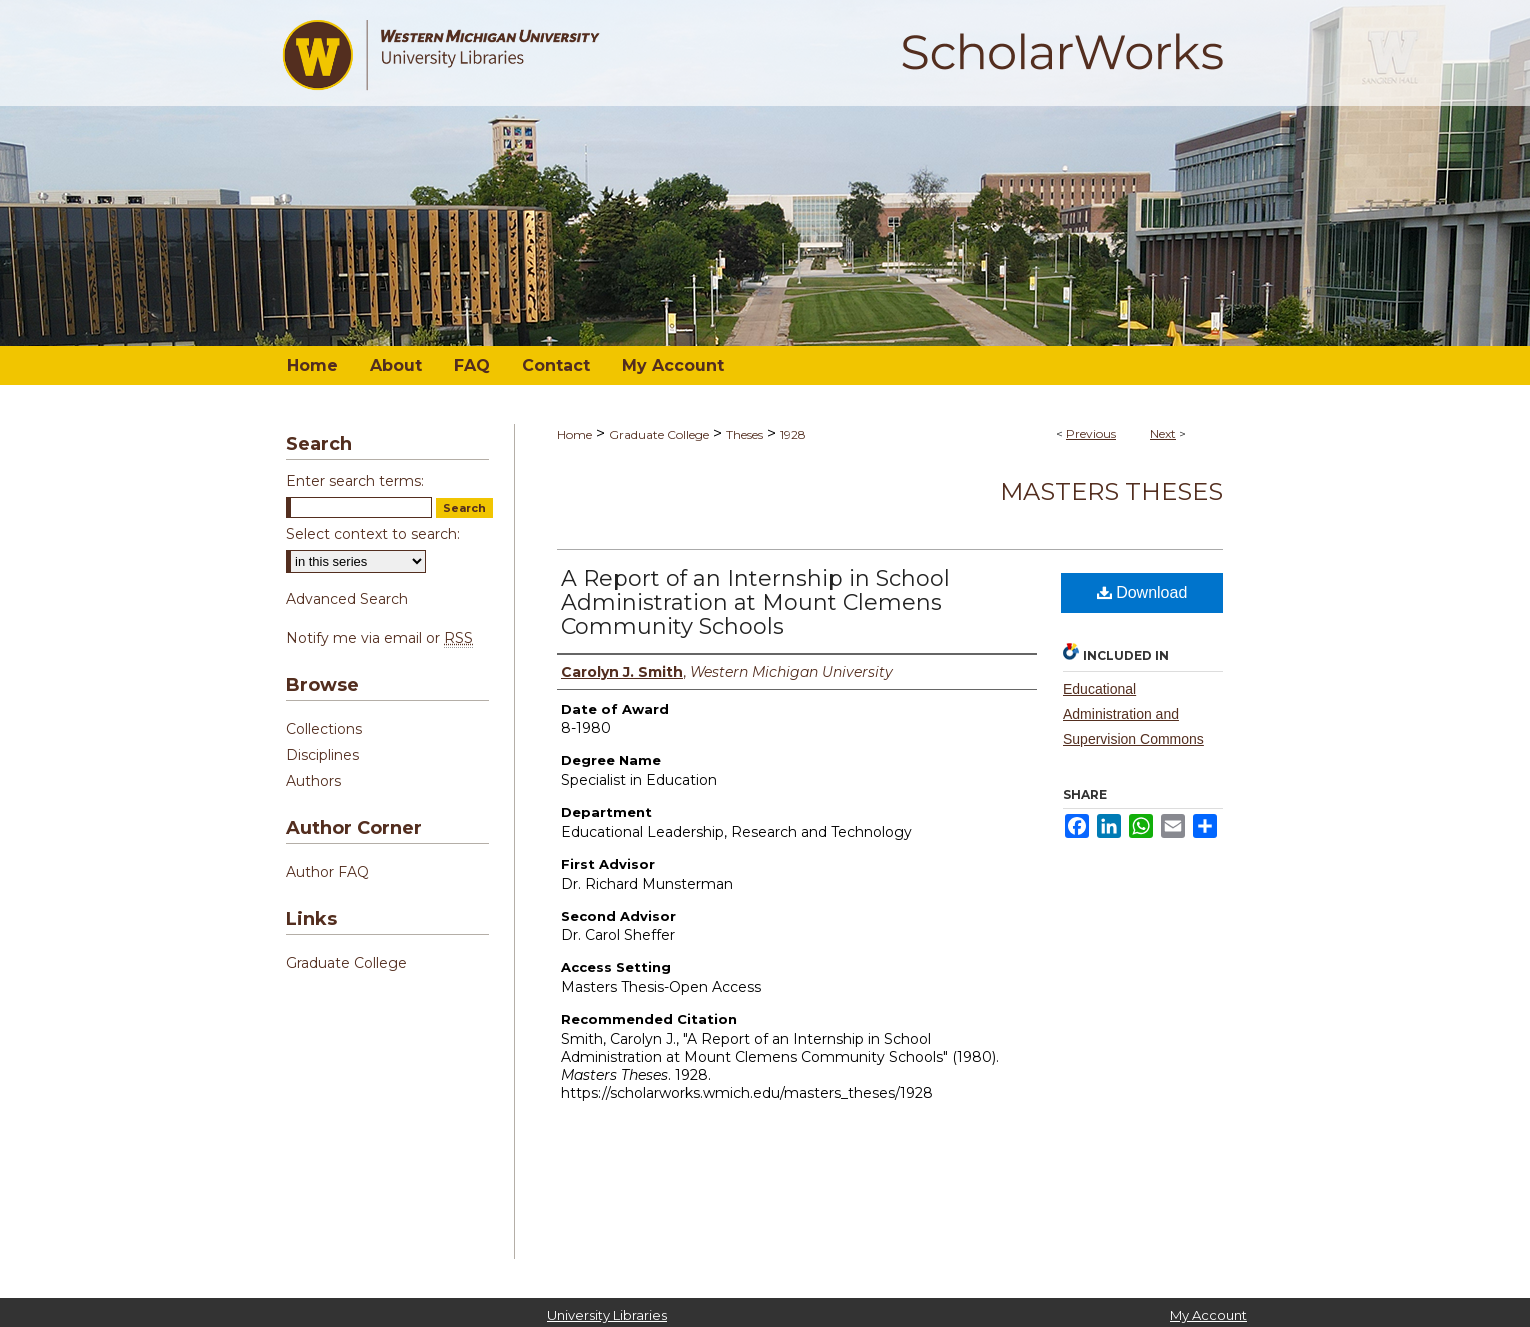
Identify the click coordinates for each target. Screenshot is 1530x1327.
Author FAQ (327, 872)
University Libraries (607, 1315)
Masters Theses (1111, 491)
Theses (744, 434)
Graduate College (659, 434)
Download (1142, 592)
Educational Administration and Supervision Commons (1133, 714)
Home (574, 434)
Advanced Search (347, 599)
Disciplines (322, 755)
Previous (1091, 433)
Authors (313, 781)
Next (1163, 433)
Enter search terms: (355, 481)
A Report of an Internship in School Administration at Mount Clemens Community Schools (755, 602)
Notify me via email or (379, 638)
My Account (1208, 1315)
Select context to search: (373, 534)
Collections (324, 729)
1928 (793, 434)
